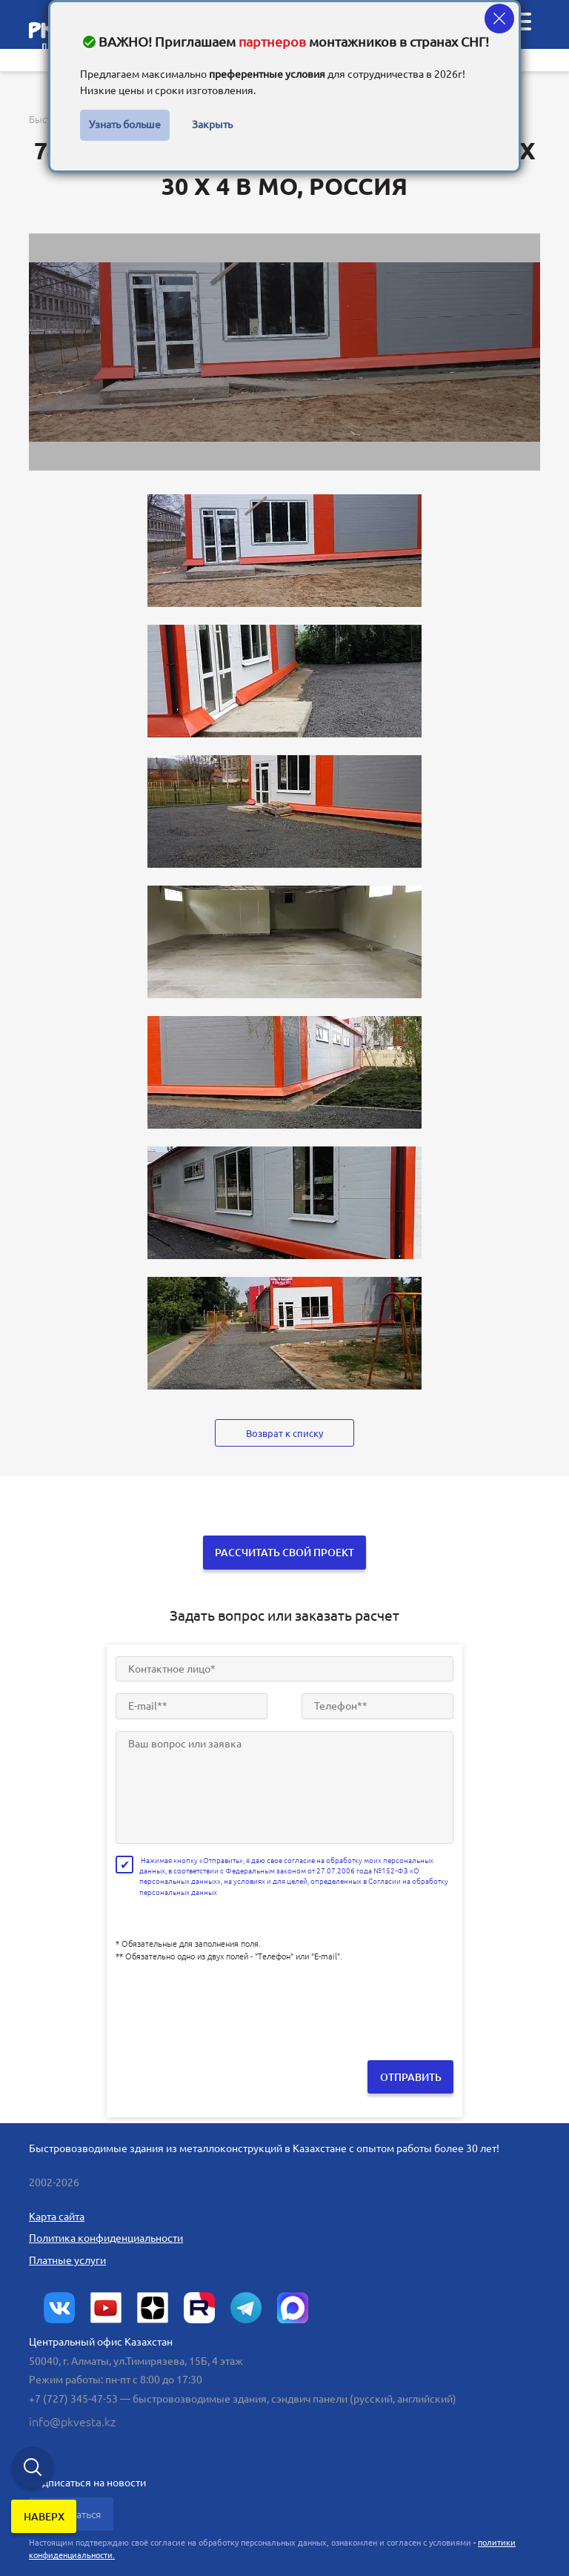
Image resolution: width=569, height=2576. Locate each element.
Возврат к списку (284, 1433)
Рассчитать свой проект (284, 1552)
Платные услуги (67, 2257)
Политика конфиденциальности (106, 2235)
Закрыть (212, 124)
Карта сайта (56, 2214)
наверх (44, 2519)
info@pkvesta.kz (72, 2419)
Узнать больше (125, 124)
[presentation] (228, 2002)
